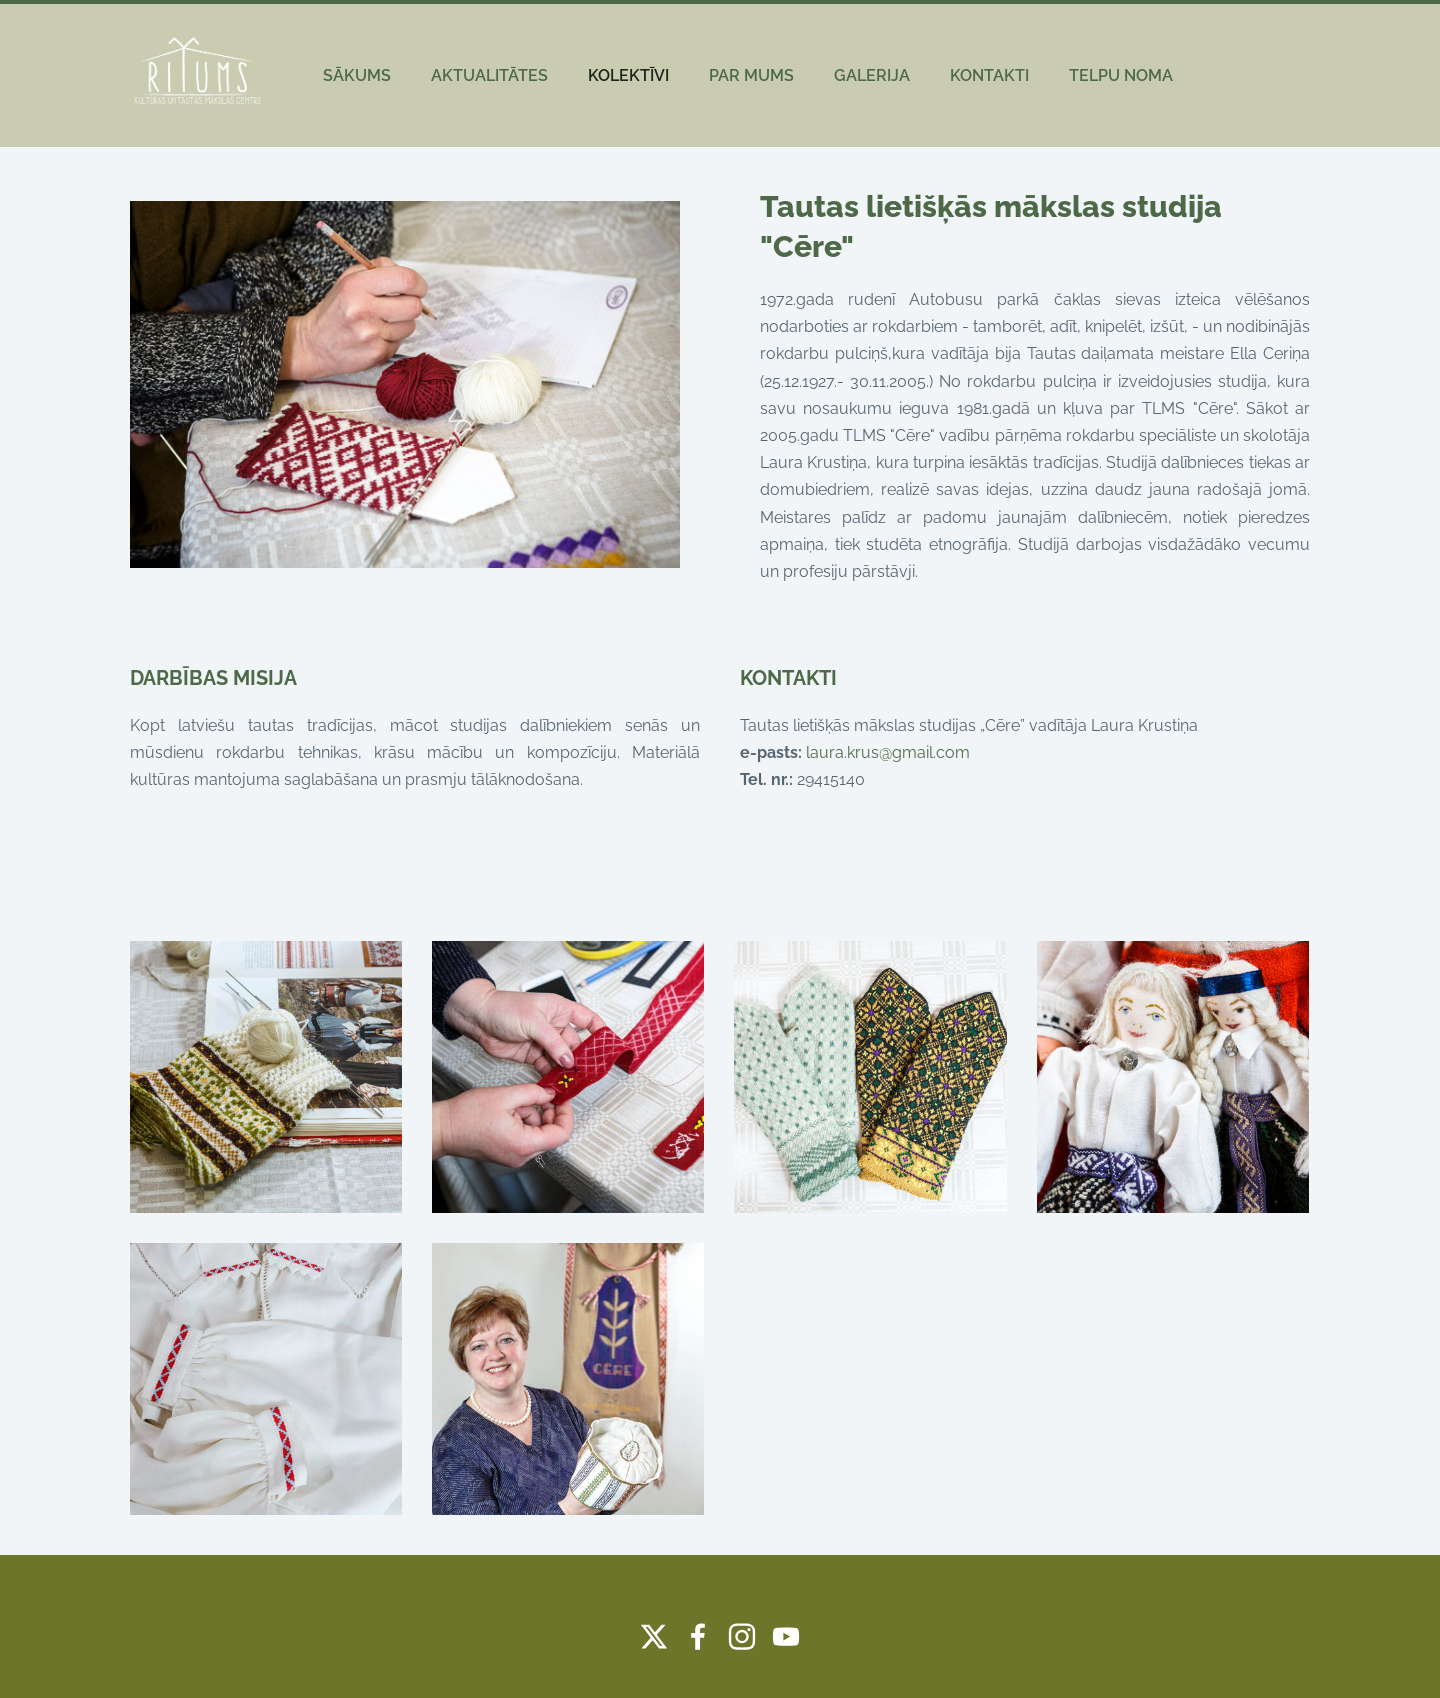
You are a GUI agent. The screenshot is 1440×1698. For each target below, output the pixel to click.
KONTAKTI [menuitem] (989, 75)
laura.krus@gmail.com (888, 752)
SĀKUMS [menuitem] (357, 75)
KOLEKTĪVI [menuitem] (628, 75)
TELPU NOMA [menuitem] (1121, 75)
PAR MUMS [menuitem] (751, 75)
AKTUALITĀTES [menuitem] (489, 75)
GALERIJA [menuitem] (872, 75)
